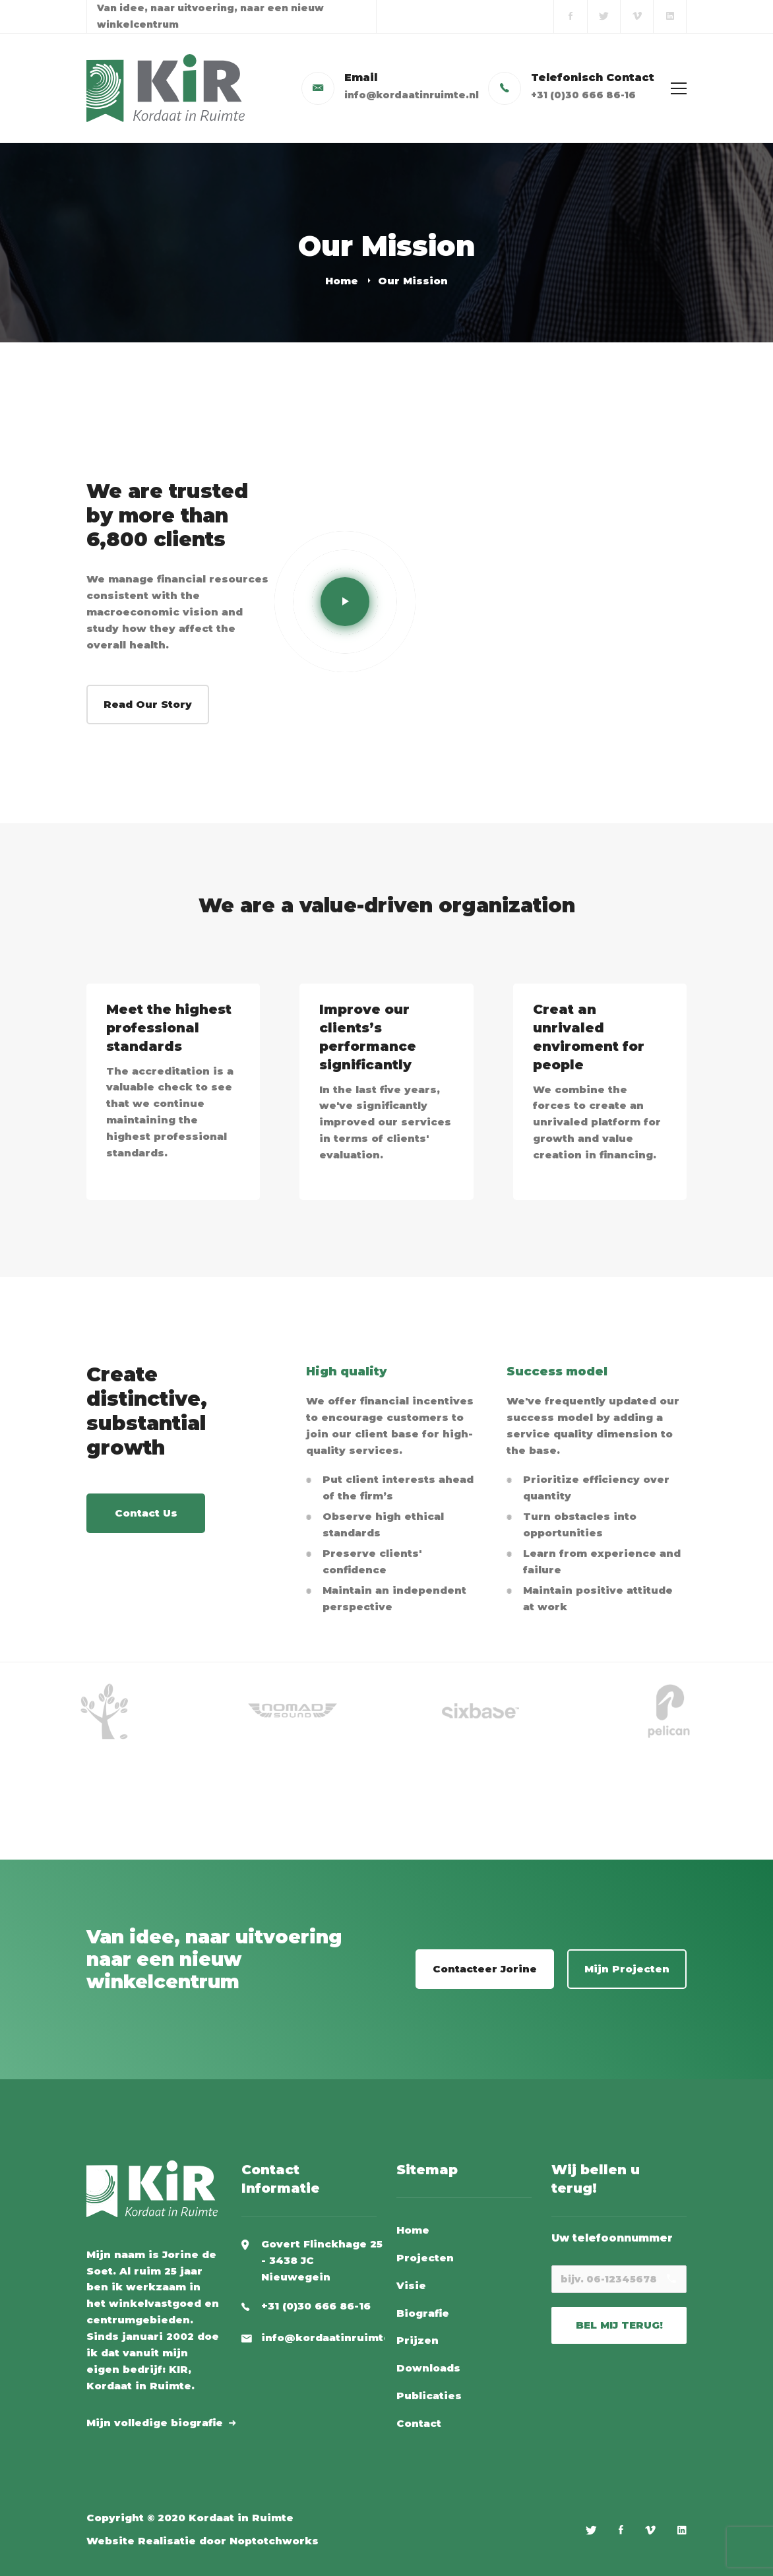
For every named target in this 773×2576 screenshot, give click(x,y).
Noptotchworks (274, 2540)
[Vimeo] (650, 2530)
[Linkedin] (682, 2530)
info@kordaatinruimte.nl (332, 2337)
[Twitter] (591, 2530)
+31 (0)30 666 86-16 (316, 2306)
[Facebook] (621, 2530)
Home (341, 280)
